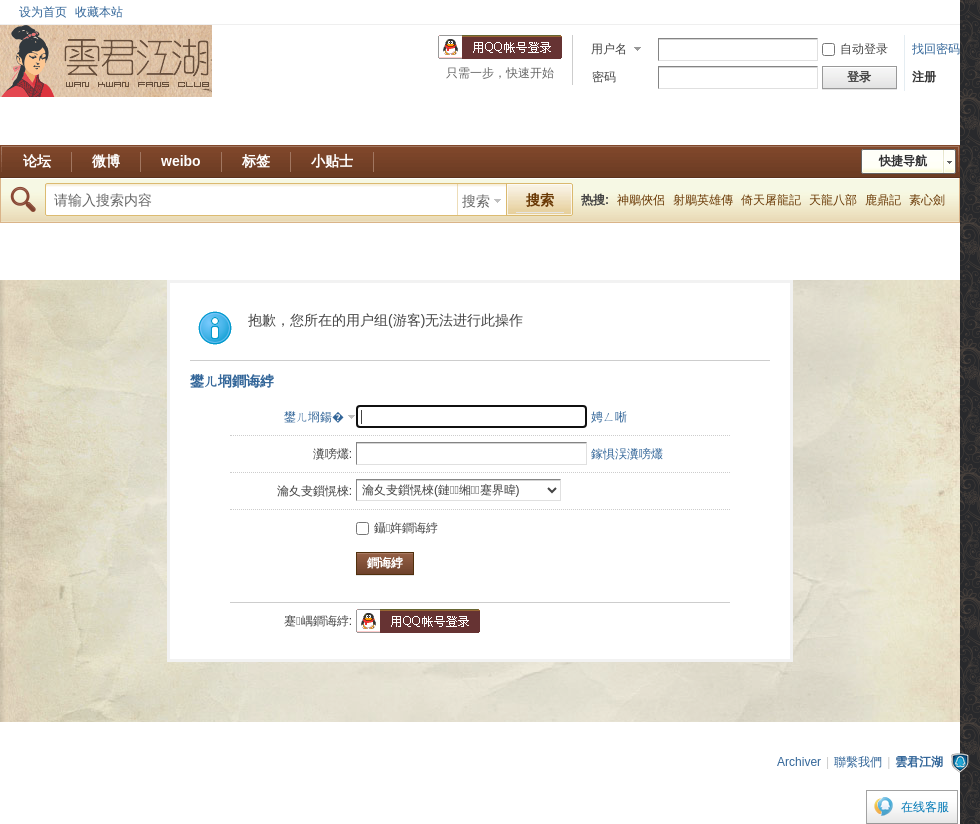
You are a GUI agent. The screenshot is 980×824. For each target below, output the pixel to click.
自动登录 (855, 49)
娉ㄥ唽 (609, 417)
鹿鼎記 (883, 200)
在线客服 (925, 807)
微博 (106, 161)
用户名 (609, 49)
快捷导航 (903, 161)
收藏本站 (99, 12)
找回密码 (936, 49)
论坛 (37, 161)
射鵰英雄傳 (703, 200)
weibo (181, 161)
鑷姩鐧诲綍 (397, 528)
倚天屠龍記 (771, 200)
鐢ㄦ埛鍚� (314, 417)
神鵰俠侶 (641, 200)
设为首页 (43, 12)
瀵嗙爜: (332, 454)
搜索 (476, 201)
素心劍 (927, 200)
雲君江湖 (919, 762)
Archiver (799, 762)
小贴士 (332, 161)
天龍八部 (833, 200)
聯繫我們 (858, 762)
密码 (604, 77)
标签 (256, 161)
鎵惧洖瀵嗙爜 (627, 454)
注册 (924, 77)
